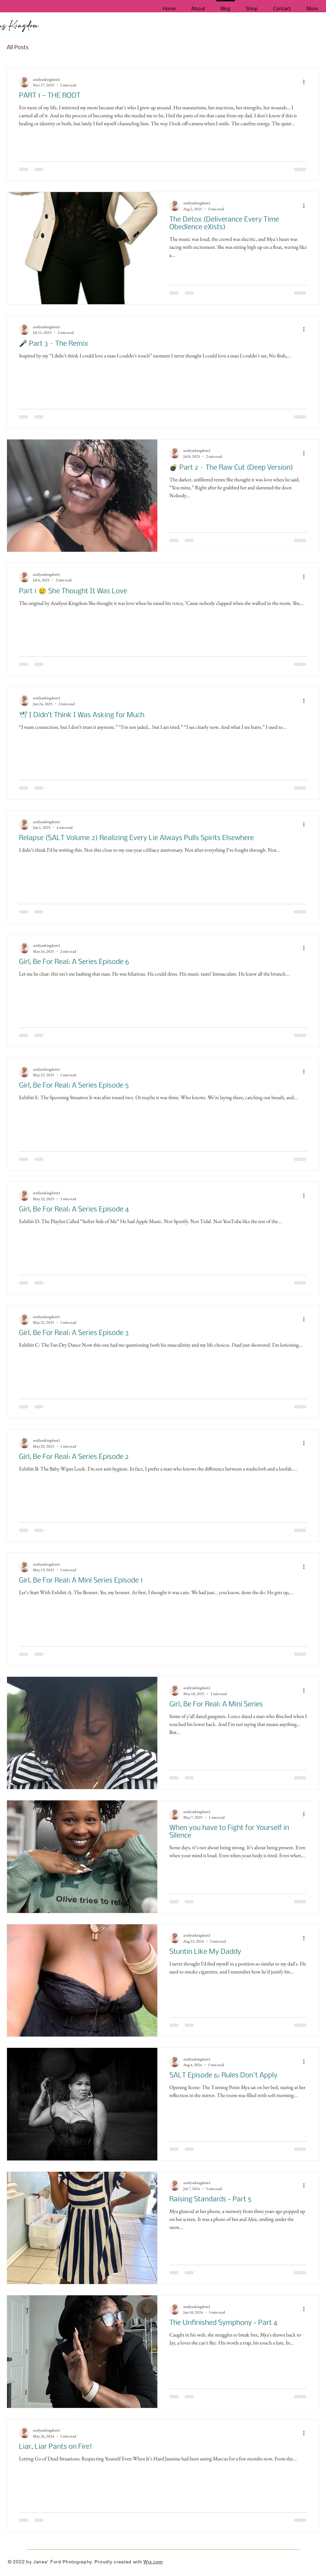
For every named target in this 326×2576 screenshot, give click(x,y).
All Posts (18, 48)
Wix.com (153, 2561)
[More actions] (306, 82)
